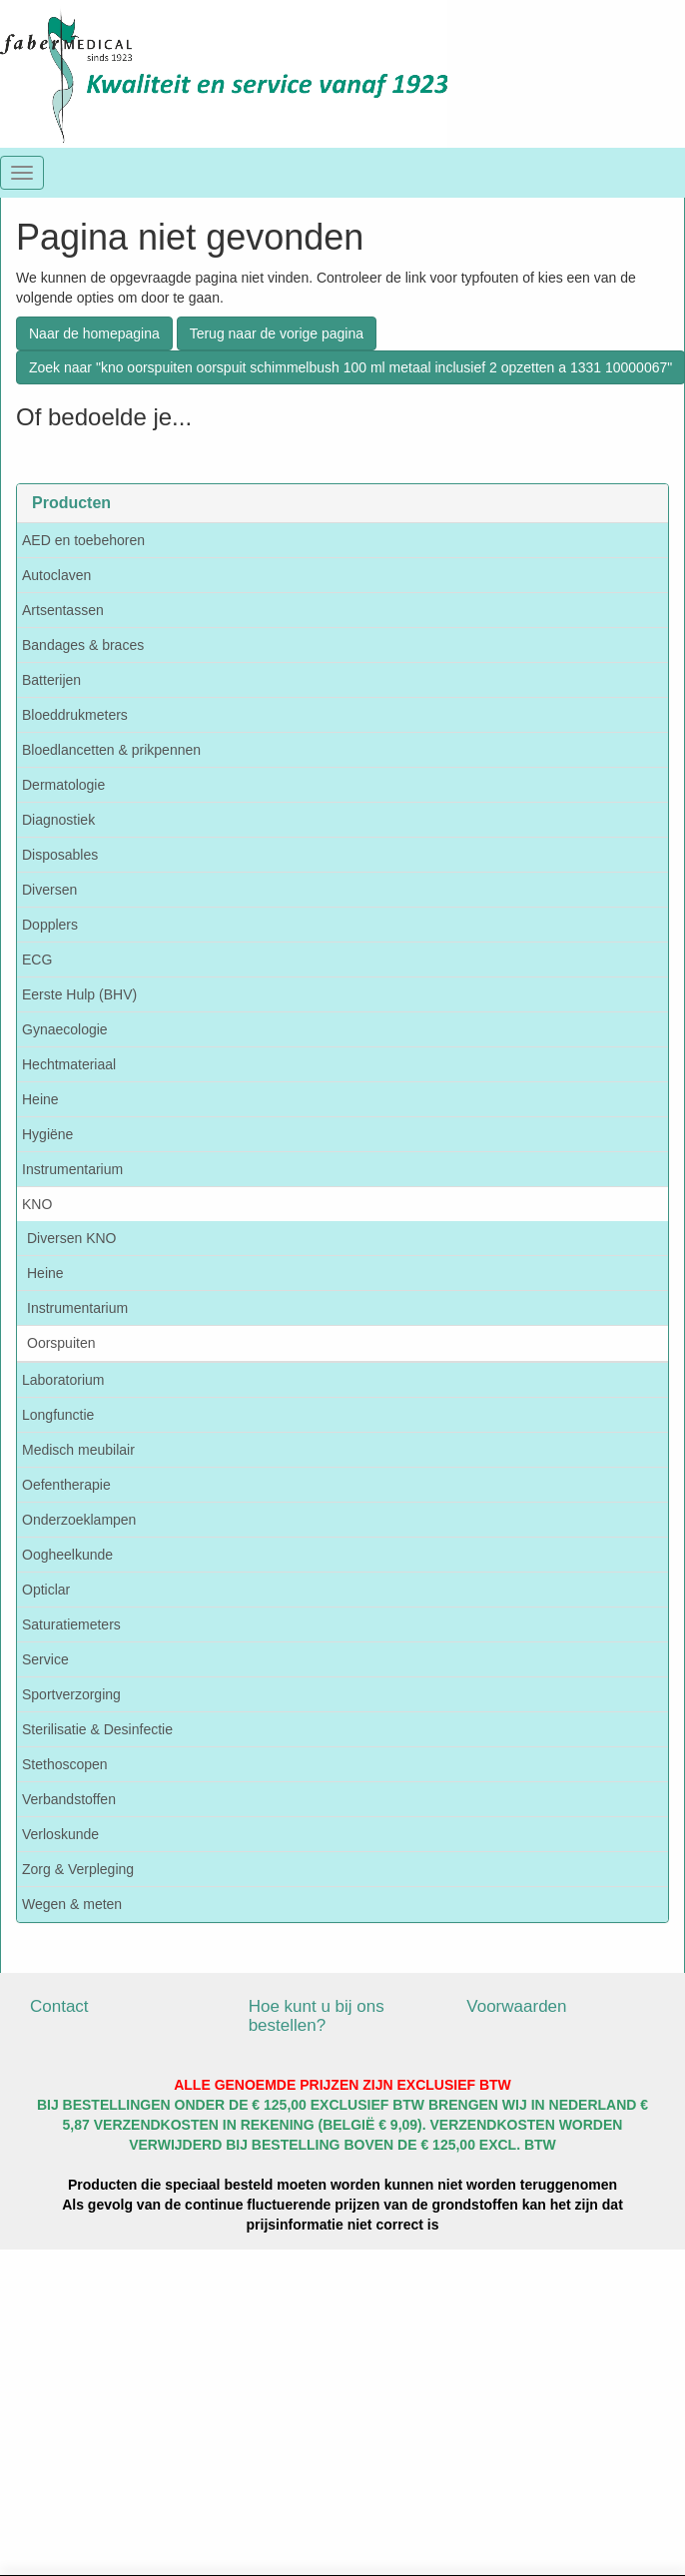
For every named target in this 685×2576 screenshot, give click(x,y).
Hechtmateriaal (69, 1064)
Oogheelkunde (67, 1555)
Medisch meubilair (78, 1450)
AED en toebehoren (83, 540)
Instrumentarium (72, 1169)
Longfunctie (58, 1415)
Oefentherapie (66, 1485)
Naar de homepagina (94, 333)
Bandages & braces (83, 645)
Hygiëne (47, 1134)
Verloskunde (60, 1834)
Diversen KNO (71, 1238)
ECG (37, 959)
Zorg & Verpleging (78, 1869)
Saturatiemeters (71, 1624)
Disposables (60, 855)
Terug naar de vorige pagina (276, 333)
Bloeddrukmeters (75, 715)
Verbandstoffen (69, 1799)
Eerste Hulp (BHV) (79, 994)
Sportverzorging (71, 1694)
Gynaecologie (65, 1029)
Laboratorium (63, 1380)
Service (45, 1659)
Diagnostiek (58, 820)
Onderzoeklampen (79, 1520)
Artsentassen (63, 610)
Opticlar (46, 1590)
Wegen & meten (72, 1904)
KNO (37, 1204)
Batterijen (51, 680)
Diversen (49, 890)
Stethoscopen (65, 1764)
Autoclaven (56, 575)
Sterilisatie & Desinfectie (97, 1729)
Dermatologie (63, 785)
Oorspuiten (61, 1343)
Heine (40, 1099)
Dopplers (50, 925)
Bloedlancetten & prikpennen (111, 750)
